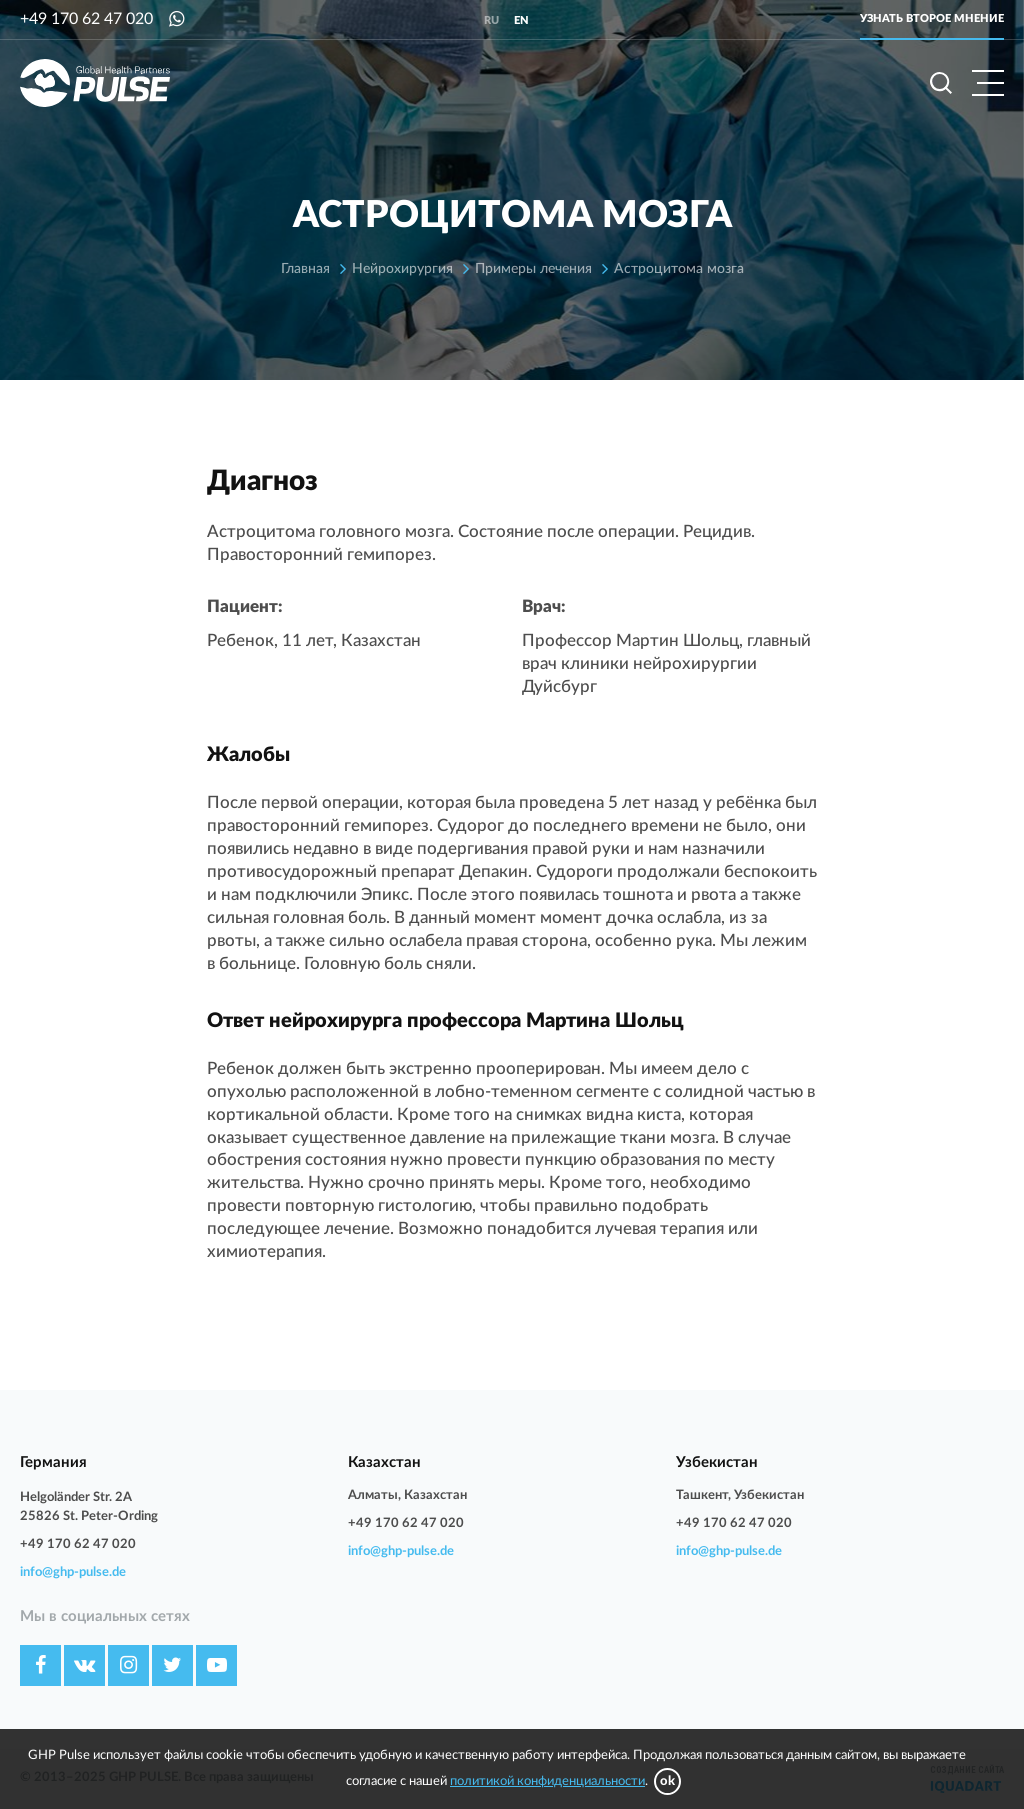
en (521, 20)
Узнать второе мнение (932, 18)
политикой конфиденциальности (547, 1781)
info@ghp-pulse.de (73, 1572)
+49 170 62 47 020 (86, 19)
